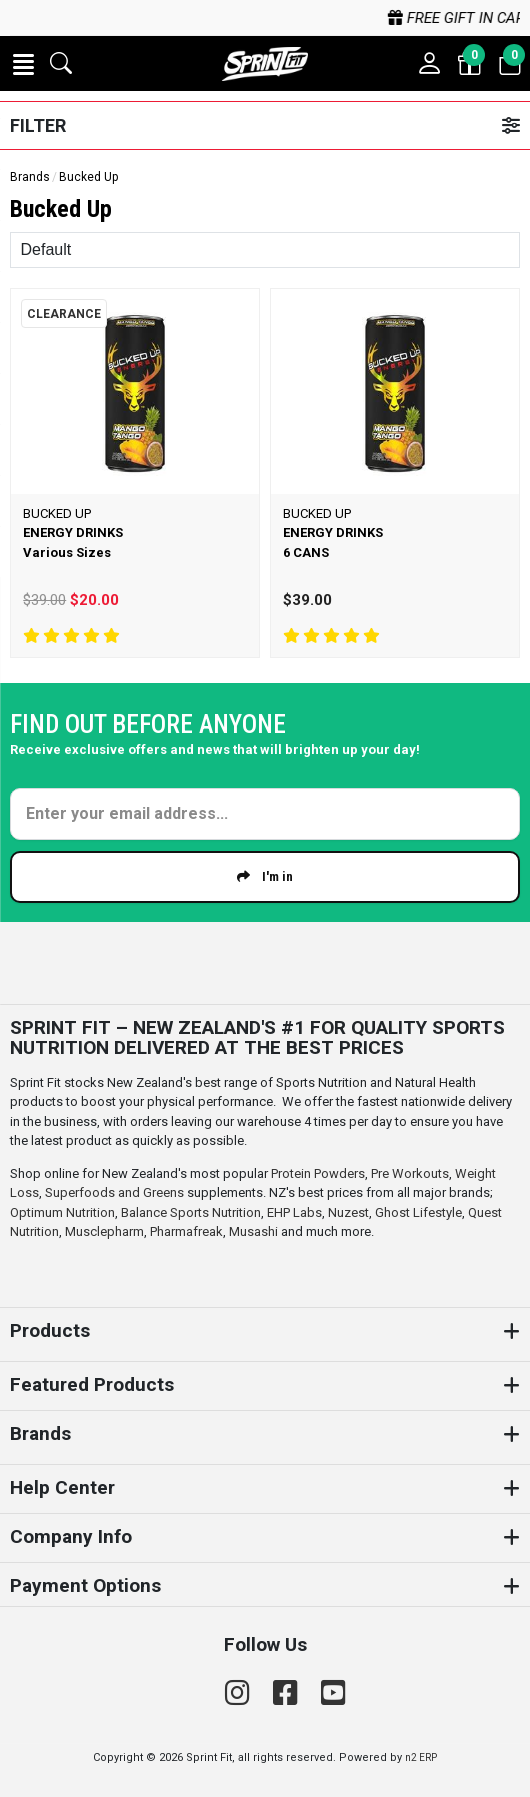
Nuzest (348, 1212)
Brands (30, 177)
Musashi (255, 1231)
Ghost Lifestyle (418, 1212)
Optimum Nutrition (62, 1212)
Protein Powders (318, 1173)
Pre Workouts (410, 1173)
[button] (23, 64)
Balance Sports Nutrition (191, 1212)
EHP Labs (294, 1212)
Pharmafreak (186, 1231)
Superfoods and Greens (114, 1192)
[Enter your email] (265, 814)
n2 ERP (421, 1757)
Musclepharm (104, 1231)
